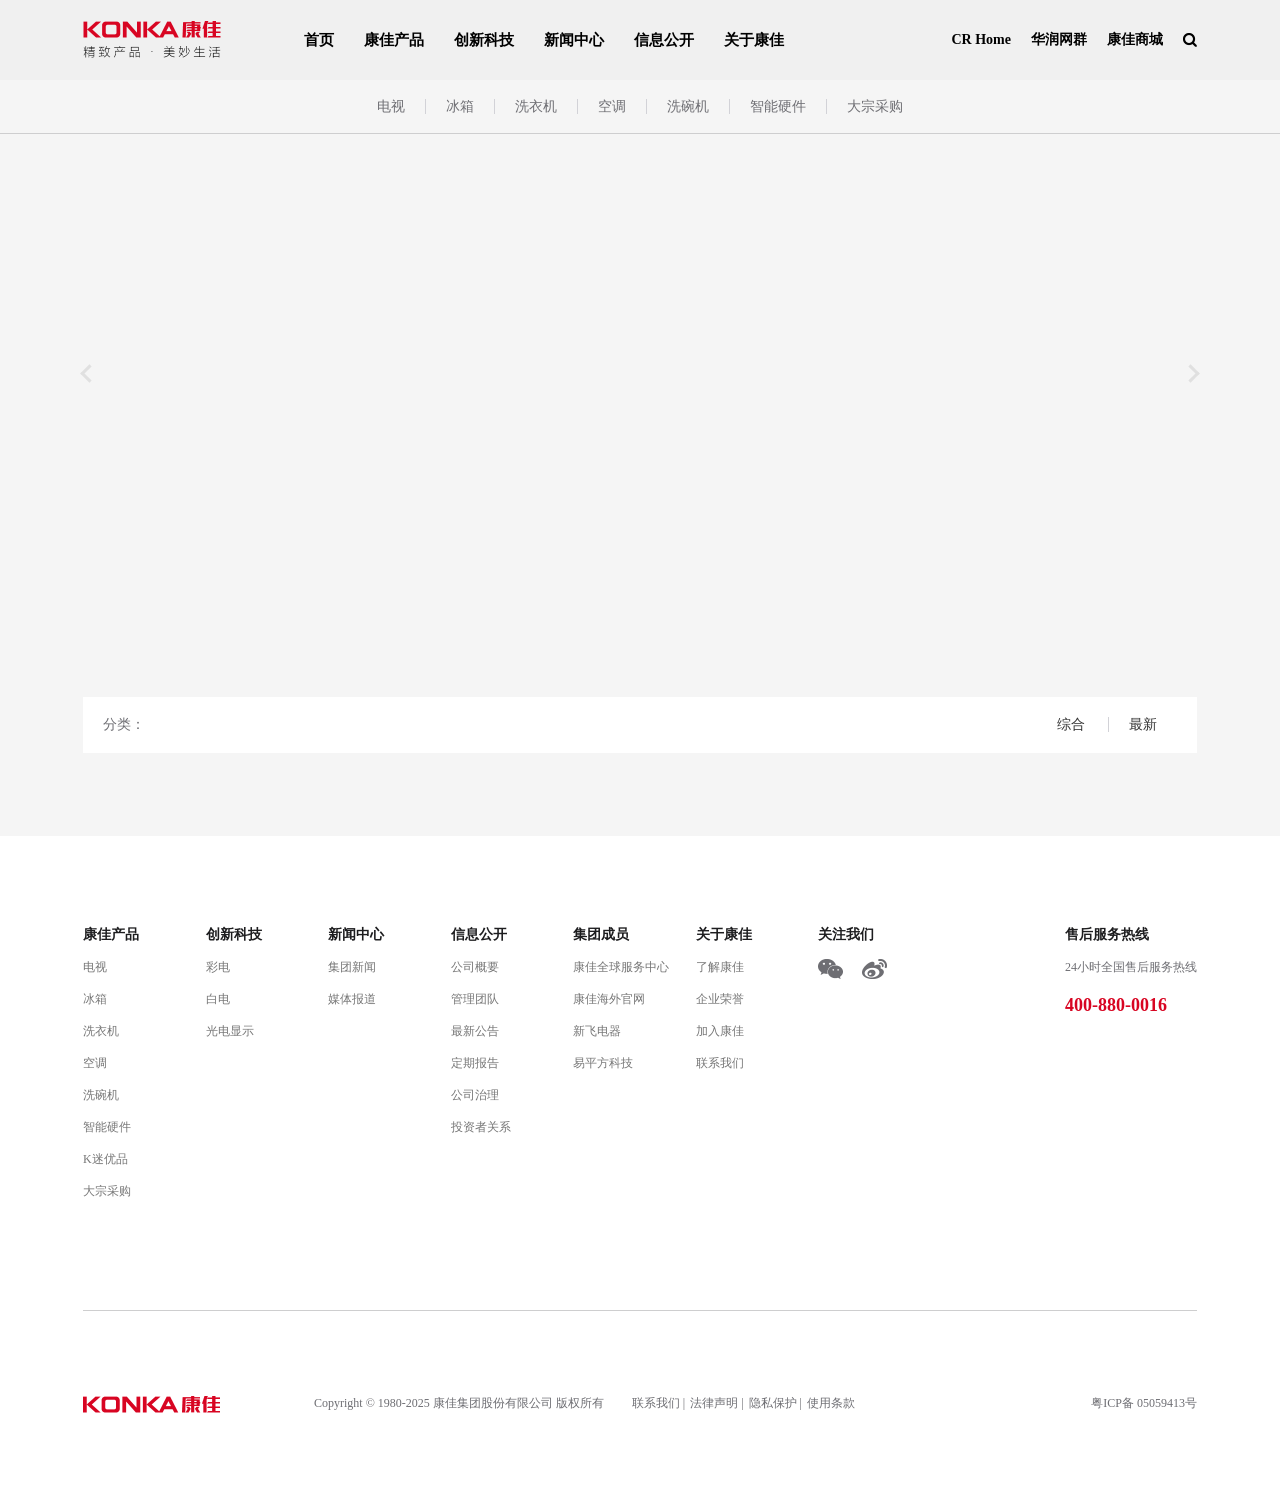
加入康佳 (720, 1031)
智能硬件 (778, 106)
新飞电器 (597, 1031)
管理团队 (475, 999)
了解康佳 (720, 967)
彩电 (218, 967)
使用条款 (831, 1403)
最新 (1143, 724)
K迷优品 (105, 1159)
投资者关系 (481, 1127)
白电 (218, 999)
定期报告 (475, 1063)
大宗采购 (875, 106)
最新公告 (475, 1031)
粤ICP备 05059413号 (1144, 1403)
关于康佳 (754, 40)
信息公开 (664, 40)
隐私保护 (773, 1403)
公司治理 (475, 1095)
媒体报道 (352, 999)
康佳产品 (394, 40)
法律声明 (714, 1403)
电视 (391, 106)
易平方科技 (603, 1063)
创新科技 (484, 40)
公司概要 (475, 967)
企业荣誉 (720, 999)
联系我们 (720, 1063)
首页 (319, 40)
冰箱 (460, 106)
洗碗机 (688, 106)
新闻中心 (574, 40)
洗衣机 (536, 106)
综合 (1073, 724)
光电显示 (230, 1031)
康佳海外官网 (609, 999)
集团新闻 (352, 967)
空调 (612, 106)
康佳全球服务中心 (621, 967)
